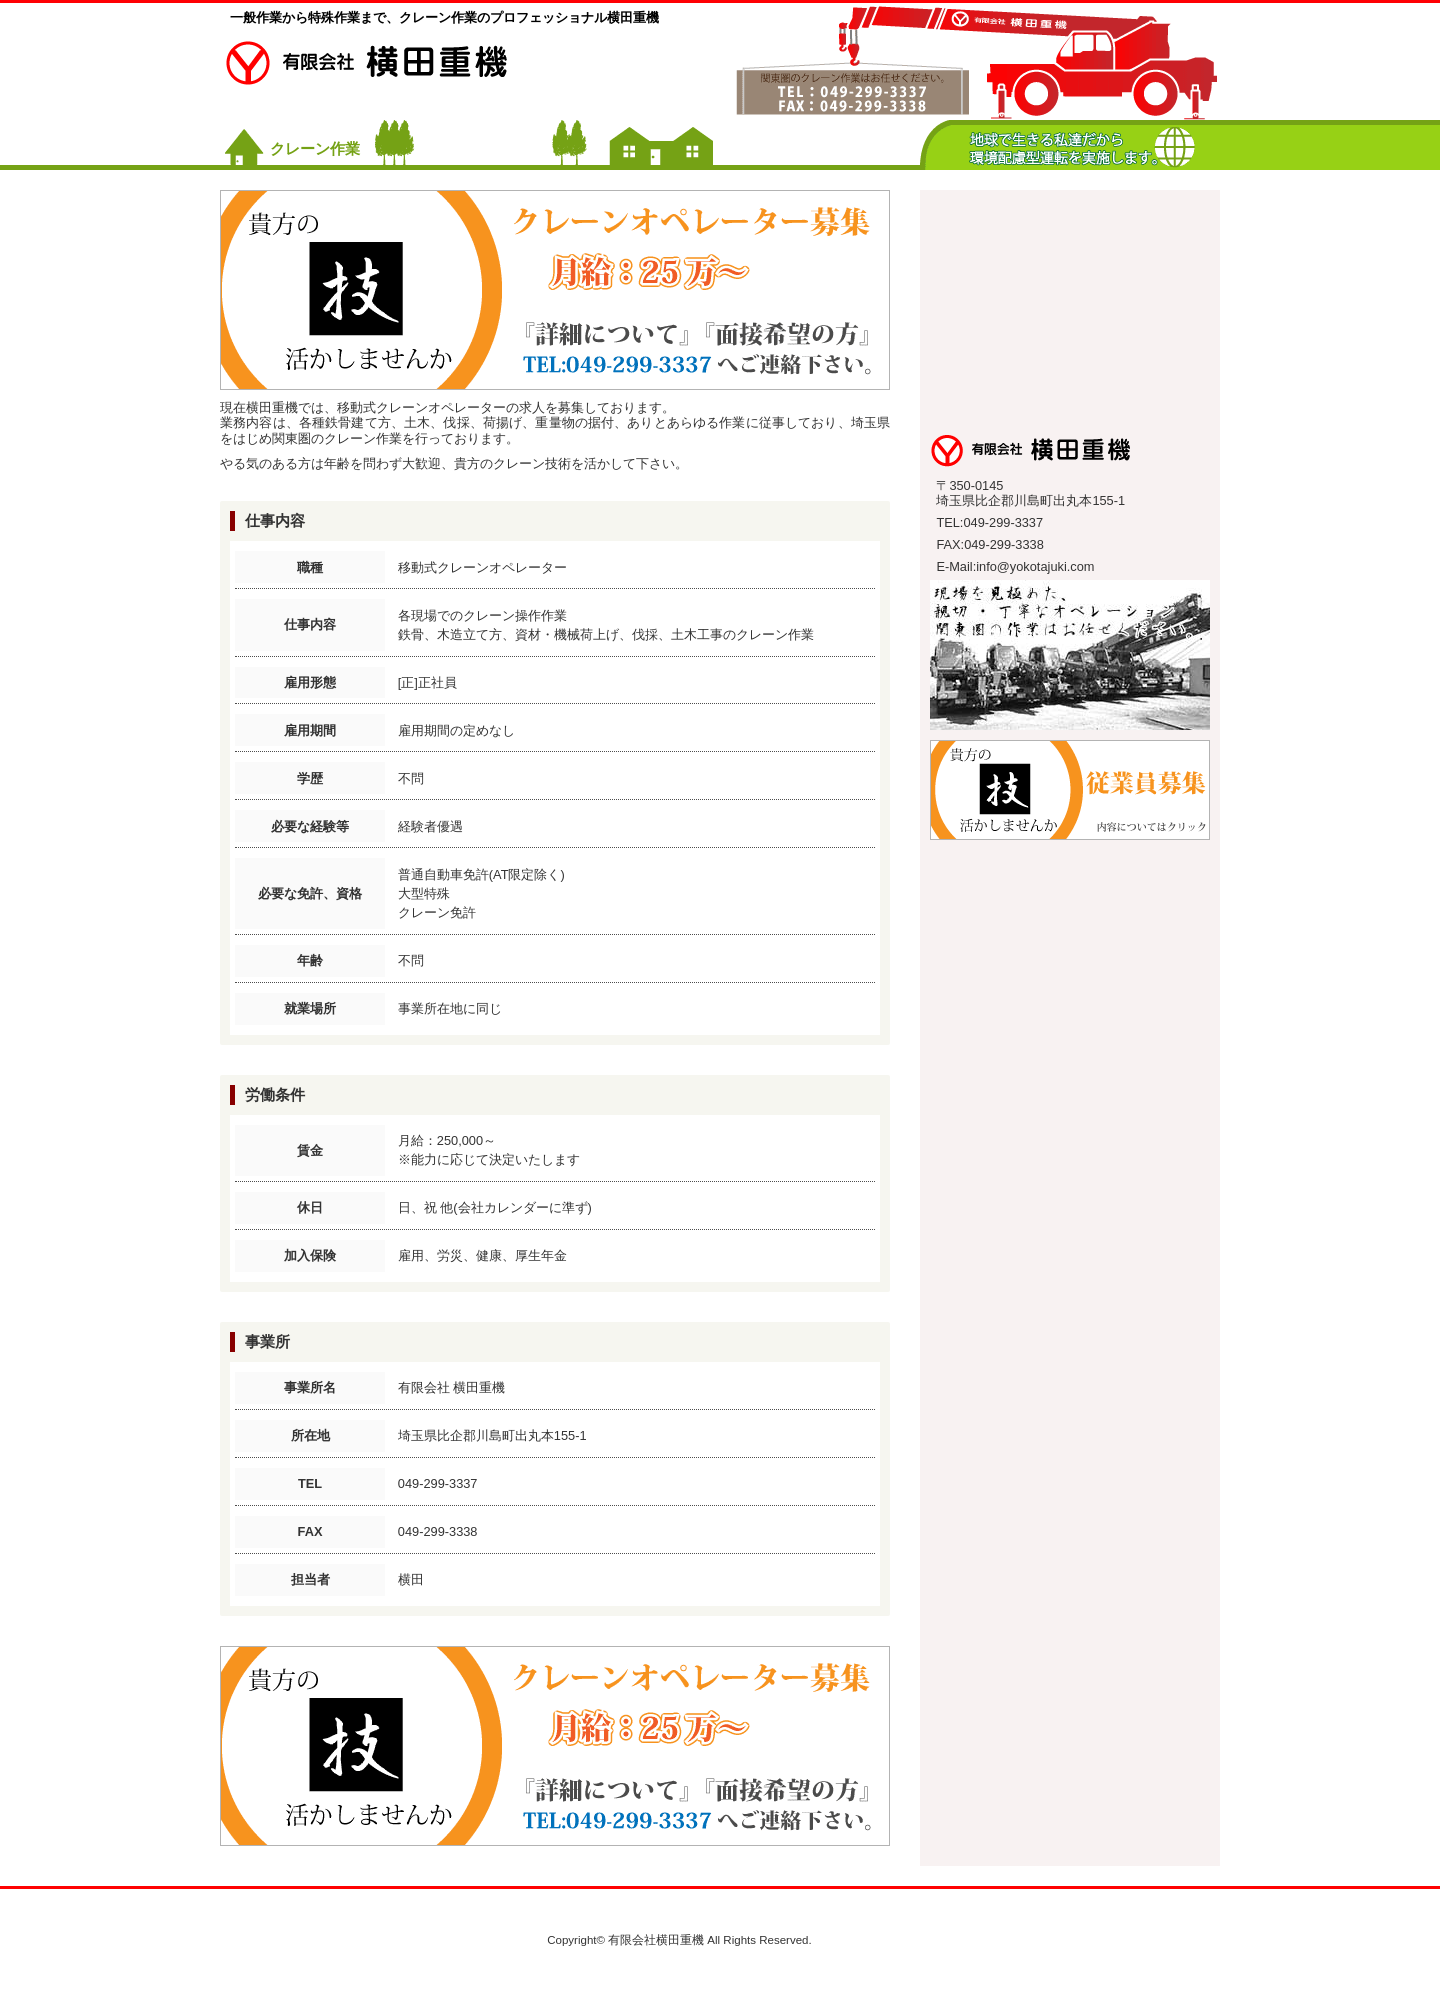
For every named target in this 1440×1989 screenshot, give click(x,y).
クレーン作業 (315, 148)
